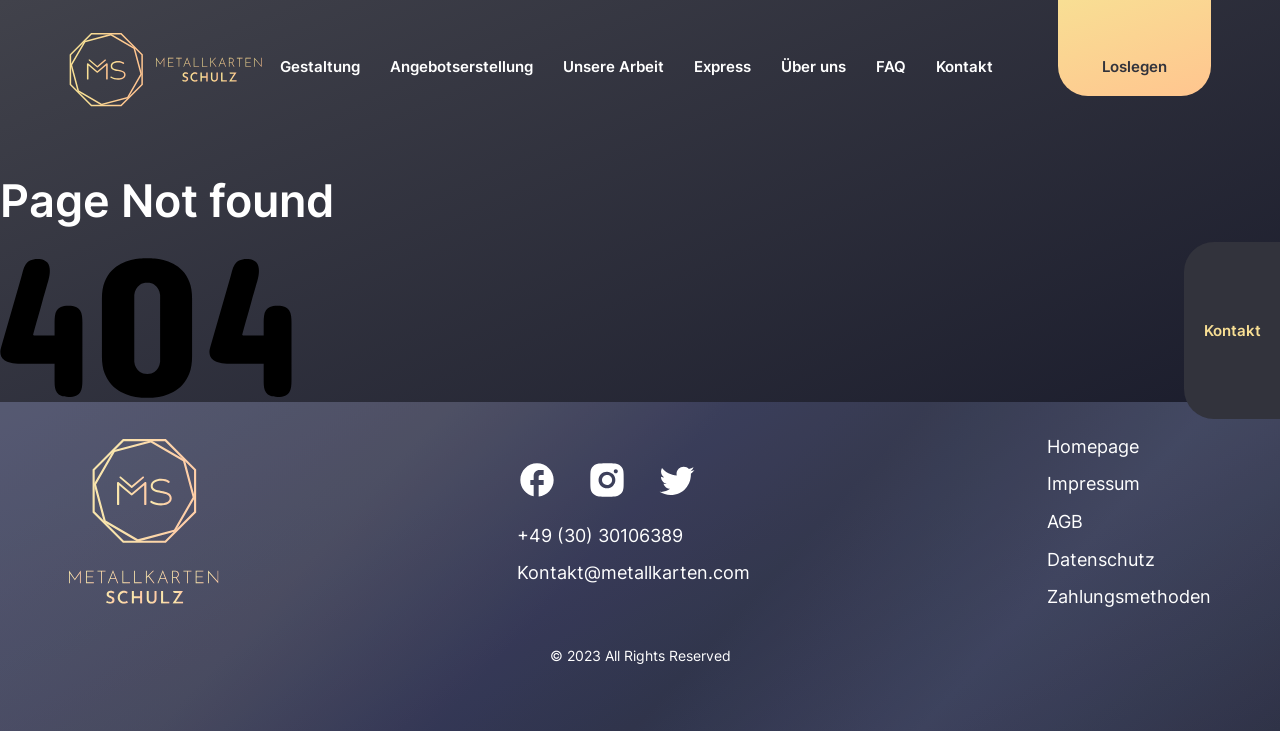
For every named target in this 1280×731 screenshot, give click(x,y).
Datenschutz (1101, 559)
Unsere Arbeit (613, 66)
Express (722, 66)
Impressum (1093, 483)
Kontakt (964, 66)
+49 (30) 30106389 (600, 535)
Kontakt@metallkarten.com (633, 572)
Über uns (813, 66)
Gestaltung (320, 66)
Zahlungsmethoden (1129, 596)
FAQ (891, 66)
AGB (1065, 521)
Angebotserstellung (461, 66)
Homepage (1093, 446)
